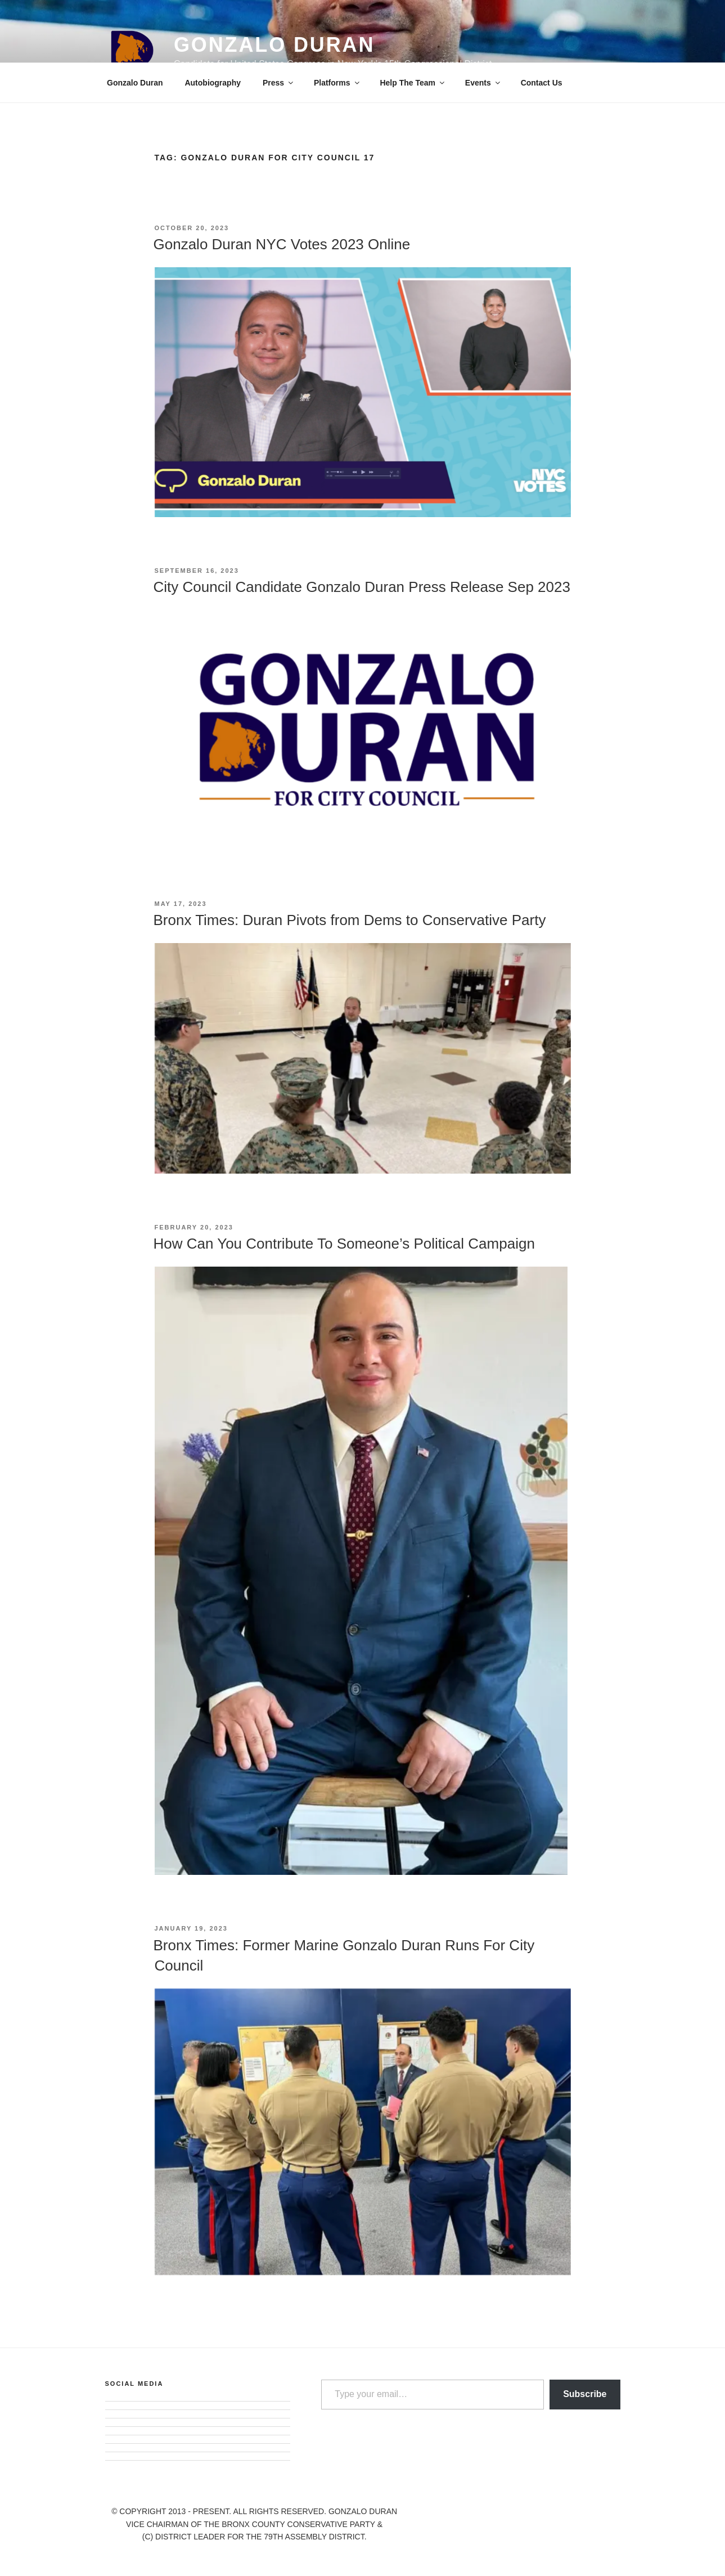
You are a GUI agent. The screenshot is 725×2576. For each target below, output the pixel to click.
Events (483, 82)
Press (279, 82)
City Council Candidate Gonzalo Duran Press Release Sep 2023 (362, 586)
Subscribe (584, 2394)
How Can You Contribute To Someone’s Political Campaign (344, 1243)
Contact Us (541, 82)
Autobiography (212, 82)
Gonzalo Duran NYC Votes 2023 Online (282, 244)
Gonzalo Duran (274, 44)
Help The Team (413, 82)
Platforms (337, 82)
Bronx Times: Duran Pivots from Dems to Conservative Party (350, 920)
